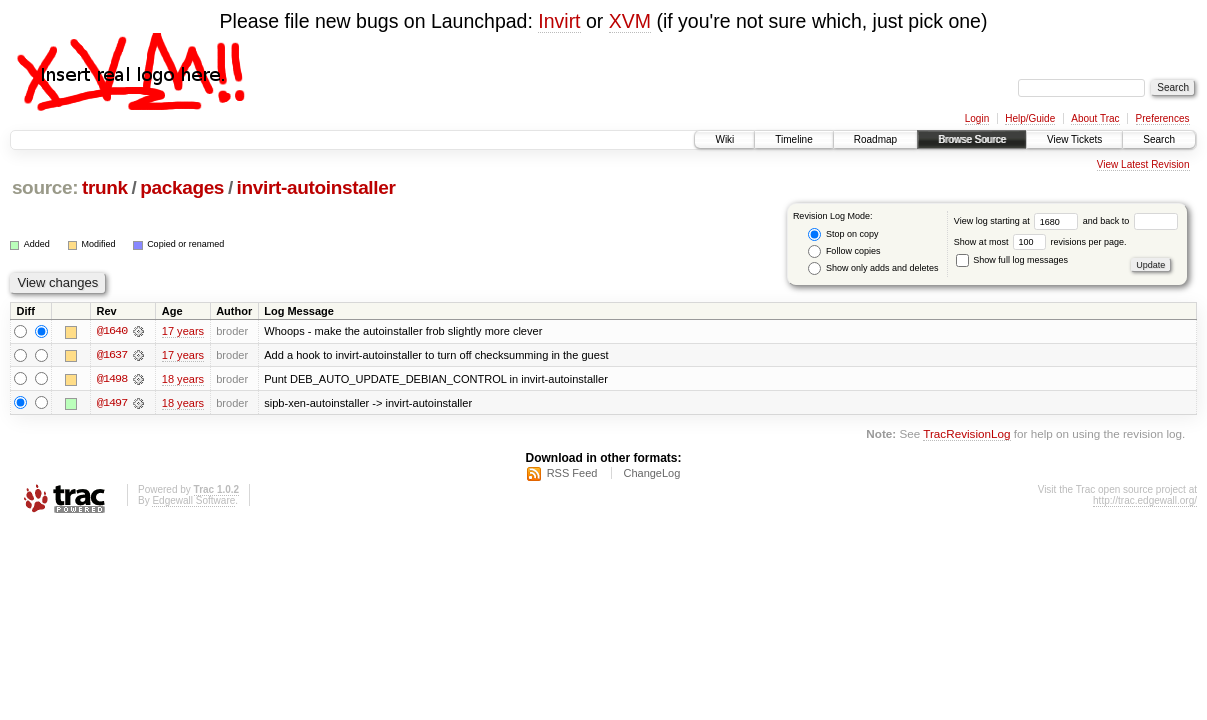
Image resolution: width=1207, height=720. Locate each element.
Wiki (724, 139)
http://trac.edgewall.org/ (1145, 501)
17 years (183, 331)
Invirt (559, 21)
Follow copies (844, 251)
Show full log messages (1012, 260)
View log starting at (1018, 221)
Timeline (793, 139)
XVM (630, 21)
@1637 (112, 355)
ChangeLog (651, 474)
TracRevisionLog (966, 434)
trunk (105, 187)
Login (977, 118)
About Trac (1095, 118)
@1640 (112, 331)
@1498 (112, 379)
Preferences (1163, 118)
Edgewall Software (193, 501)
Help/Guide (1030, 118)
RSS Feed (572, 474)
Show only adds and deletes (873, 268)
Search (1159, 139)
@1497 (112, 403)
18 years (183, 379)
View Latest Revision (1143, 164)
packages (182, 187)
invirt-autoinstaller (316, 187)
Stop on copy (843, 234)
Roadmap (875, 139)
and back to (1130, 221)
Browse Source (972, 139)
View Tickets (1074, 139)
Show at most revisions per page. (1040, 242)
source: (45, 187)
